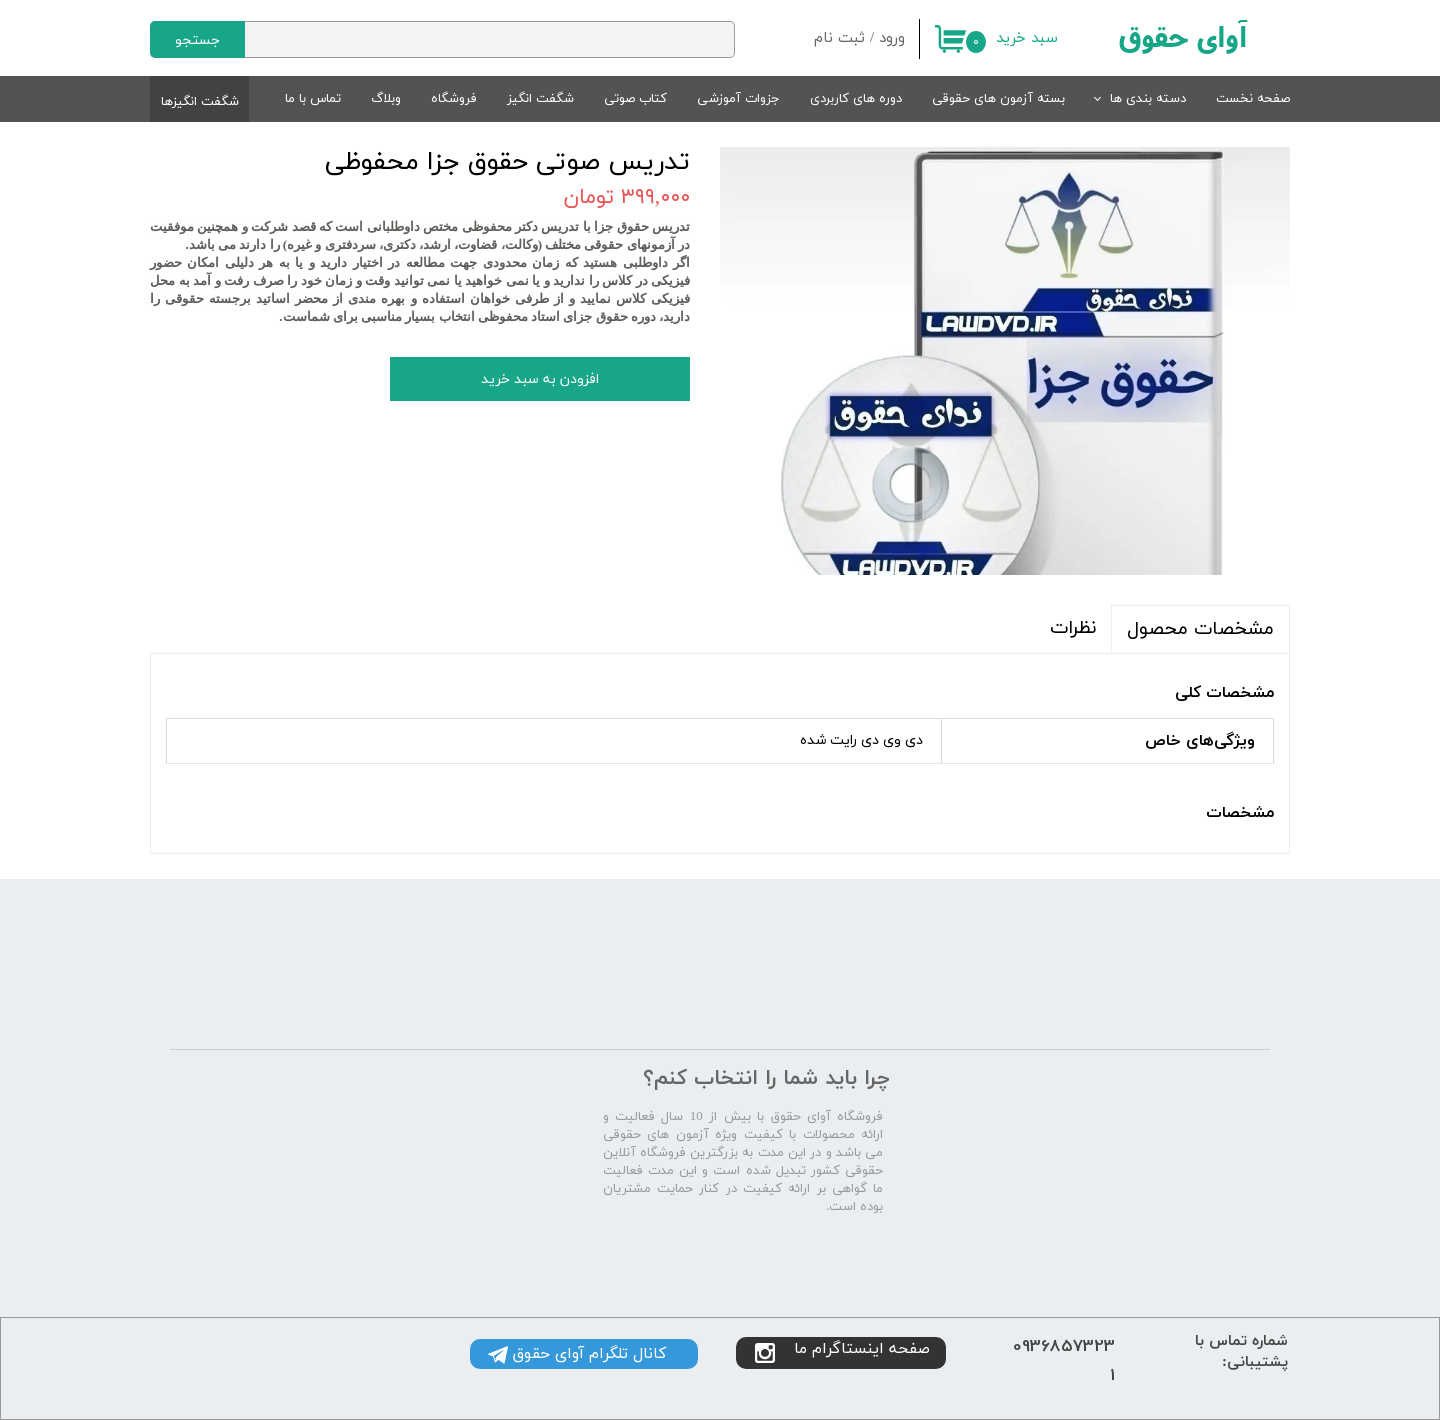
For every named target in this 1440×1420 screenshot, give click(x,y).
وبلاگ (386, 99)
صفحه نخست (1253, 99)
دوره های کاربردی (856, 99)
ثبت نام (839, 38)
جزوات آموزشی (738, 99)
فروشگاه (454, 99)
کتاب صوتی (635, 99)
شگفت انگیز (540, 99)
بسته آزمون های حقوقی (998, 99)
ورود (892, 38)
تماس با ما (313, 99)
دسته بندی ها (1148, 99)
